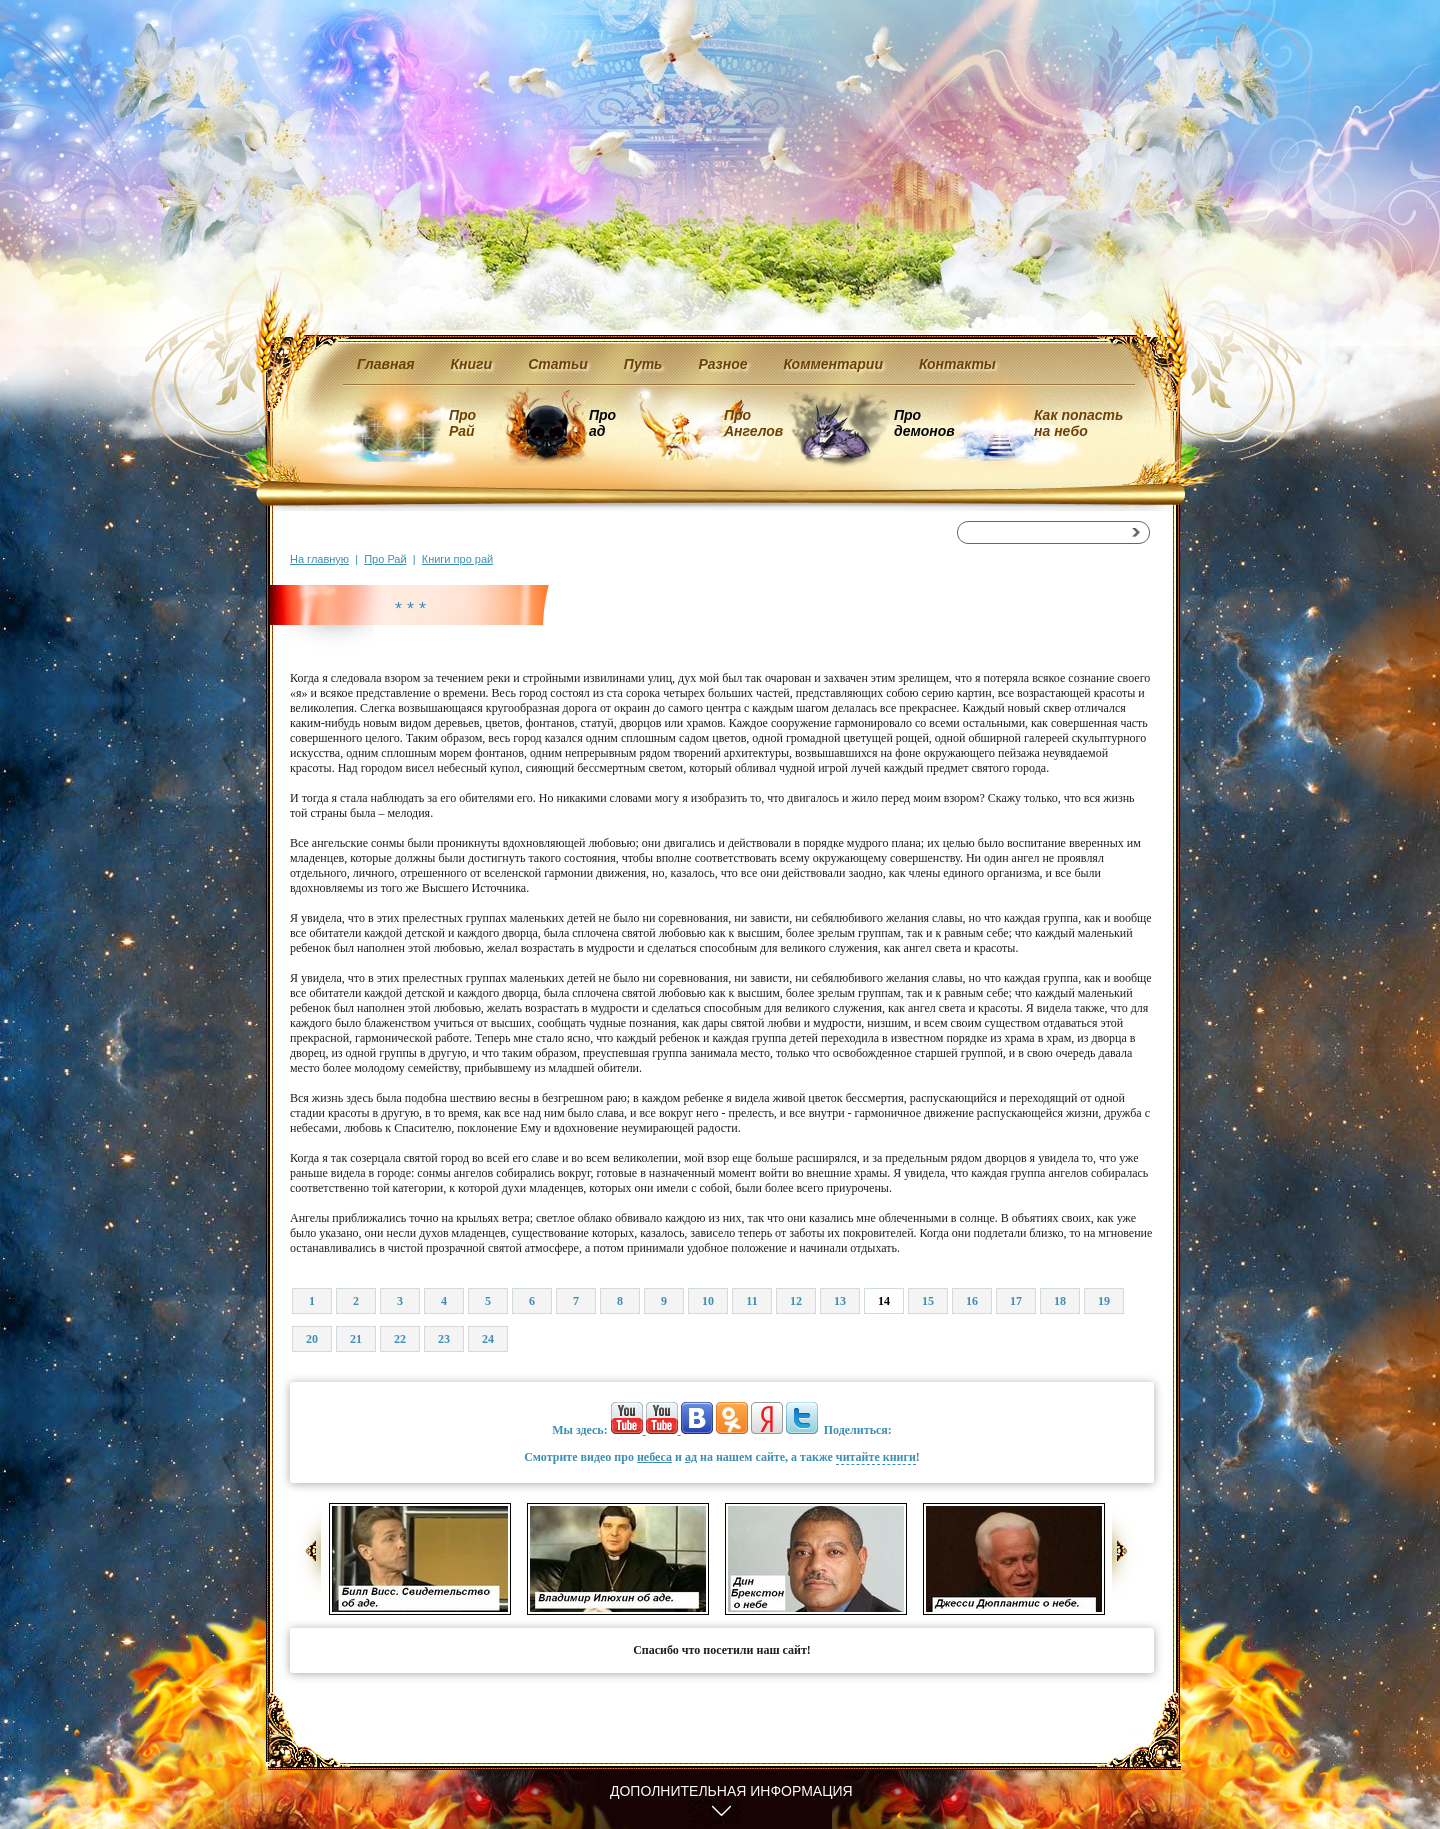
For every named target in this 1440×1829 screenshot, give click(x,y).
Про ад (601, 423)
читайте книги (876, 1457)
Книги (472, 364)
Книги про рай (457, 559)
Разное (722, 364)
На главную (319, 559)
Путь (643, 364)
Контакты (957, 364)
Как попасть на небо (1078, 423)
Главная (386, 364)
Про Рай (462, 423)
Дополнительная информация (731, 1791)
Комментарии (833, 364)
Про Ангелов (753, 423)
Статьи (558, 364)
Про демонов (924, 423)
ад (691, 1457)
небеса (654, 1457)
